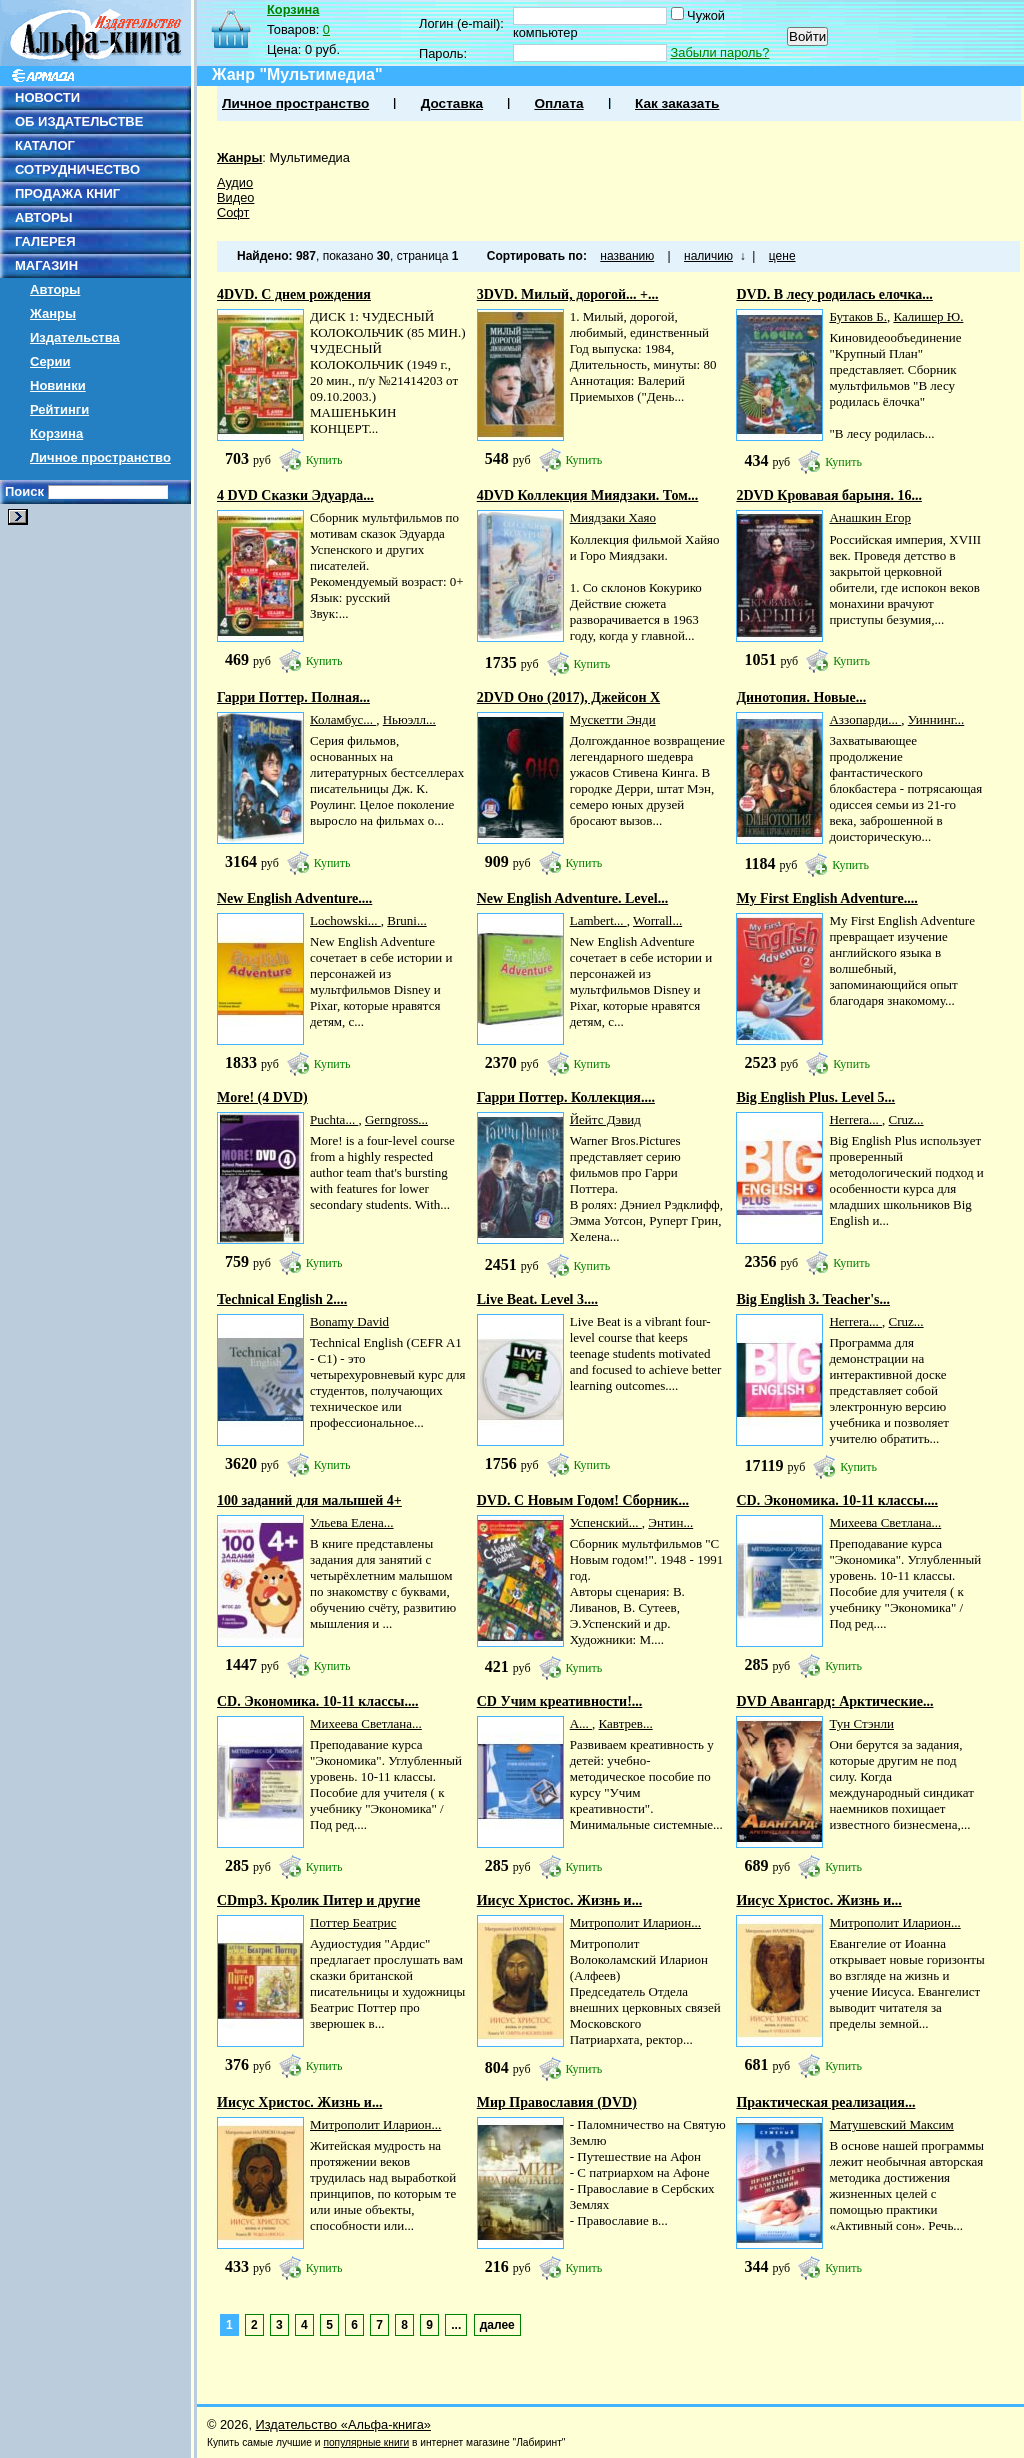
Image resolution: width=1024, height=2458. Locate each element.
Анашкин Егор (870, 517)
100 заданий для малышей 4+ (309, 1500)
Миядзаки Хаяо (613, 517)
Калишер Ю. (928, 316)
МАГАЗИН (46, 265)
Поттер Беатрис (353, 1922)
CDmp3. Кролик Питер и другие (318, 1900)
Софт (233, 212)
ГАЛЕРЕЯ (45, 241)
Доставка (452, 103)
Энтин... (670, 1522)
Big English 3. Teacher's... (813, 1299)
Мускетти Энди (613, 719)
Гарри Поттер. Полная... (293, 697)
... (456, 2325)
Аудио (235, 182)
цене (782, 256)
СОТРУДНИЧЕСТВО (77, 169)
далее (497, 2325)
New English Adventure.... (294, 898)
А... (581, 1723)
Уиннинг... (936, 719)
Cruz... (906, 1119)
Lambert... (598, 920)
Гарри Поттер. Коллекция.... (566, 1097)
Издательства (75, 337)
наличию (708, 256)
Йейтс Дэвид (605, 1119)
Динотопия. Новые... (801, 697)
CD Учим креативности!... (560, 1701)
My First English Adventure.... (826, 898)
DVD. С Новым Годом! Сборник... (583, 1500)
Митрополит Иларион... (635, 1922)
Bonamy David (349, 1321)
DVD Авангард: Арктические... (834, 1701)
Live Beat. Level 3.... (537, 1299)
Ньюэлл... (409, 719)
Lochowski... (345, 920)
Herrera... (855, 1119)
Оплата (558, 103)
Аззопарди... (865, 719)
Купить (324, 460)
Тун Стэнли (861, 1723)
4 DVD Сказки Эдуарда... (295, 495)
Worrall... (657, 920)
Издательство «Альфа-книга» (343, 2424)
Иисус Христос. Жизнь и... (559, 1900)
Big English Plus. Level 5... (815, 1097)
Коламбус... (343, 719)
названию (627, 256)
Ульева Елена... (352, 1522)
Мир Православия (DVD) (557, 2102)
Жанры (53, 313)
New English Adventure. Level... (572, 898)
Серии (50, 361)
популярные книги (366, 2442)
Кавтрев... (626, 1723)
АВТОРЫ (43, 217)
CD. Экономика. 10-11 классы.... (837, 1500)
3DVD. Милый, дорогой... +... (568, 294)
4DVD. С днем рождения (294, 294)
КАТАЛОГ (45, 145)
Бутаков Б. (858, 316)
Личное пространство (100, 457)
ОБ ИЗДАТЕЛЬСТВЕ (79, 121)
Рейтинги (59, 409)
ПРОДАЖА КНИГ (67, 193)
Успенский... (606, 1522)
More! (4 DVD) (262, 1097)
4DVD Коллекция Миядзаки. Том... (588, 495)
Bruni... (406, 920)
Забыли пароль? (720, 52)
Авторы (55, 289)
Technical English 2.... (282, 1299)
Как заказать (677, 103)
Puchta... (334, 1119)
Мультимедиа (309, 157)
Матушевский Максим (891, 2124)
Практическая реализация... (825, 2102)
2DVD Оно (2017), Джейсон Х (568, 697)
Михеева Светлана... (885, 1522)
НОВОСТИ (47, 97)
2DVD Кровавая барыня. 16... (828, 495)
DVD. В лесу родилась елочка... (834, 294)
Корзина (56, 433)
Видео (235, 197)
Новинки (58, 385)
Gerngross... (396, 1119)
